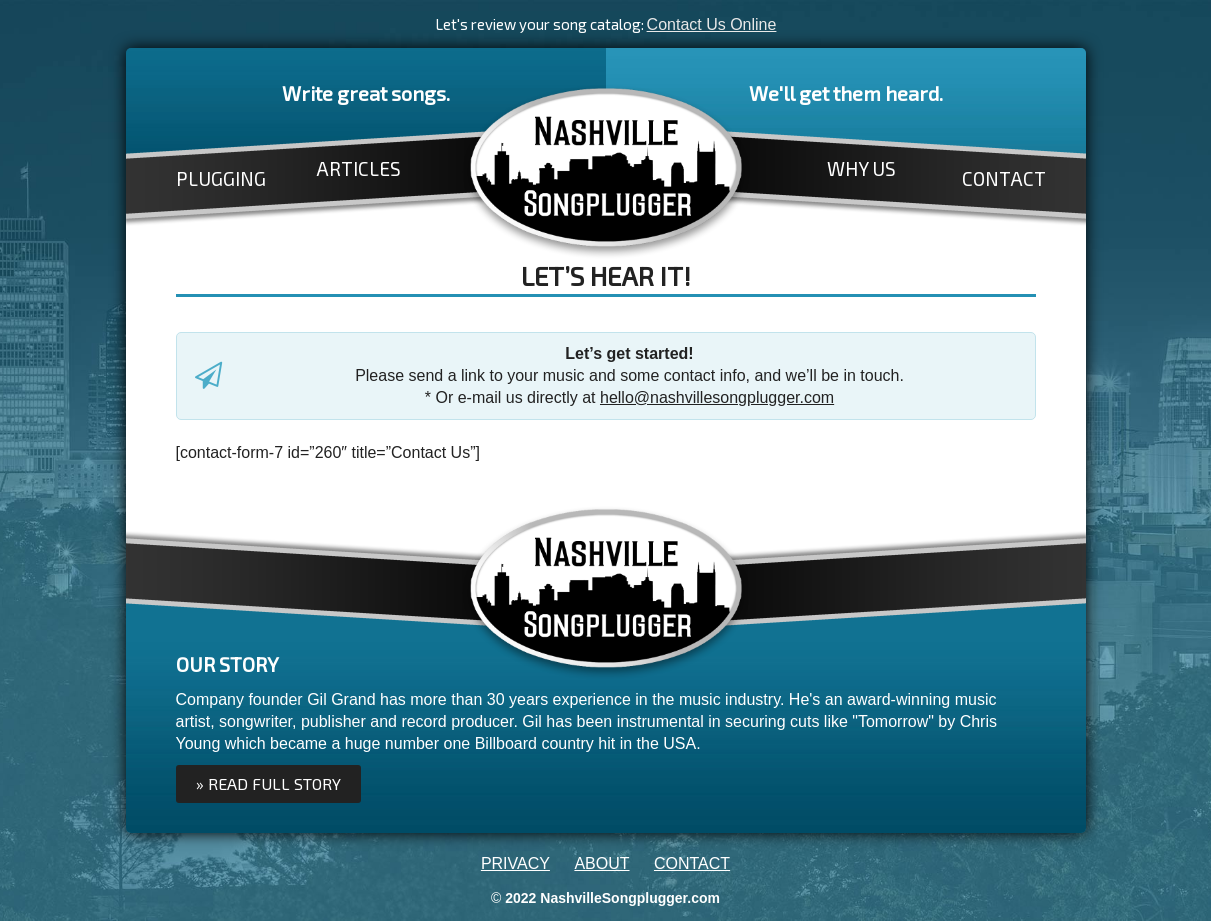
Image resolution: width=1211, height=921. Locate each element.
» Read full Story (268, 783)
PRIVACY (515, 863)
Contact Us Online (712, 24)
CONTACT (1004, 178)
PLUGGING (221, 178)
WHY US (861, 168)
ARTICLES (358, 168)
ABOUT (601, 863)
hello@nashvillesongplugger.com (717, 397)
